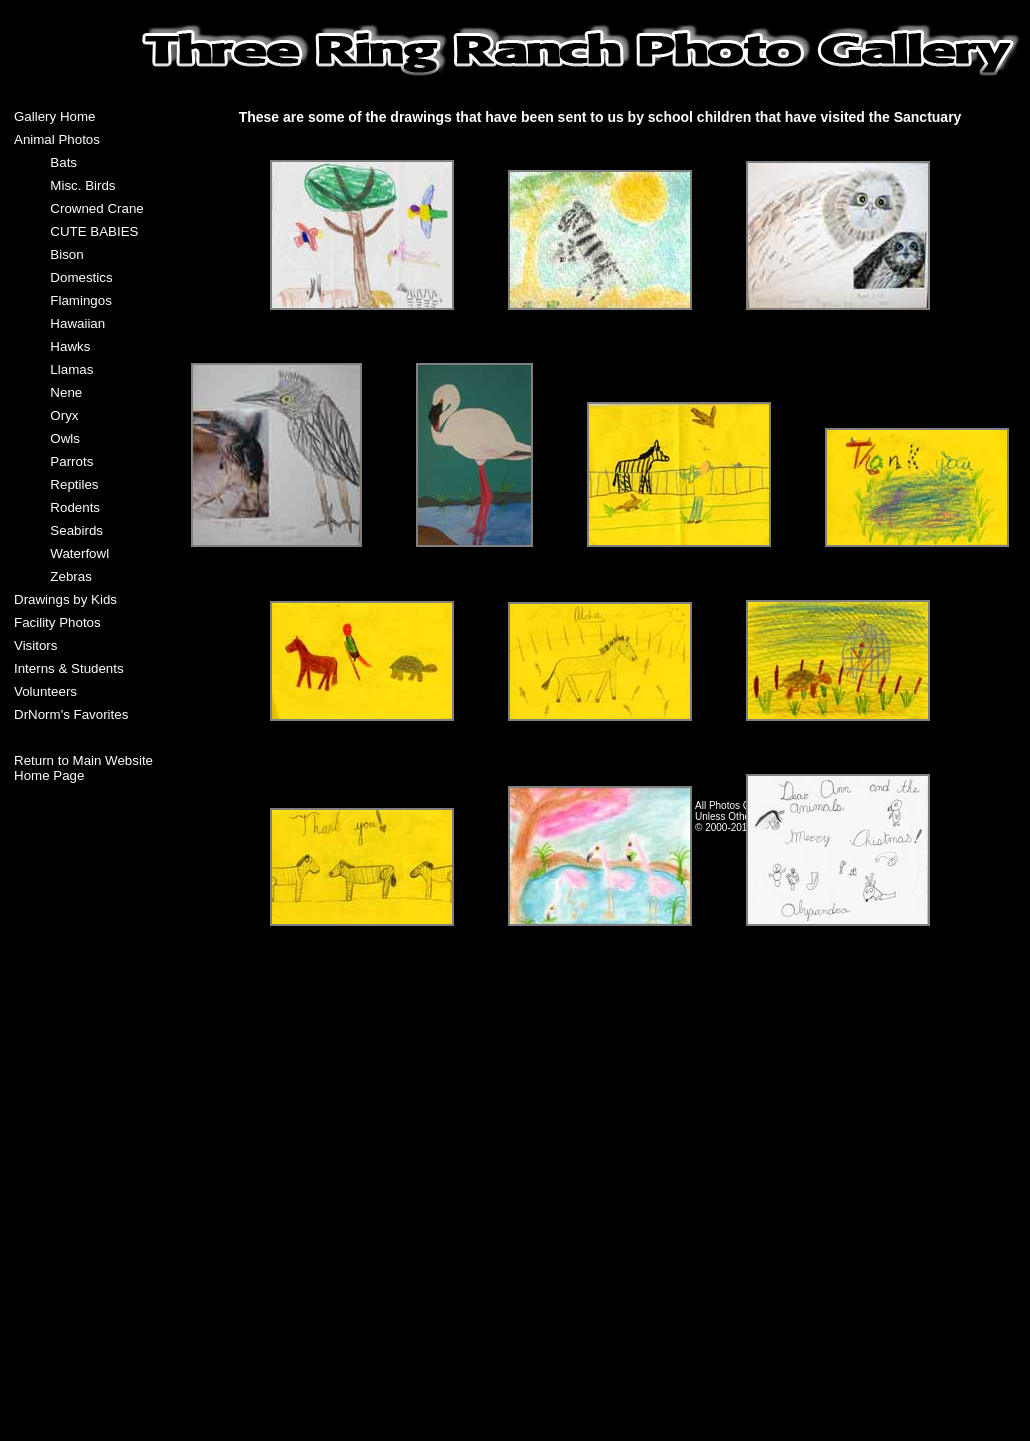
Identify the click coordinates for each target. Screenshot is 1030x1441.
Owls (65, 438)
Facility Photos (57, 622)
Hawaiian (77, 323)
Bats (63, 162)
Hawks (70, 346)
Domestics (81, 277)
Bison (66, 254)
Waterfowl (79, 553)
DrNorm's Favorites (71, 714)
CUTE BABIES (94, 231)
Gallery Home (54, 116)
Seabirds (76, 530)
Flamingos (80, 300)
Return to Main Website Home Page (83, 768)
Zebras (70, 576)
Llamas (71, 369)
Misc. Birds (82, 185)
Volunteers (45, 691)
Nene (66, 392)
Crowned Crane (96, 208)
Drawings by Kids (65, 599)
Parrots (71, 461)
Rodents (75, 507)
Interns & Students (69, 668)
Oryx (64, 415)
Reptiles (74, 484)
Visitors (35, 645)
